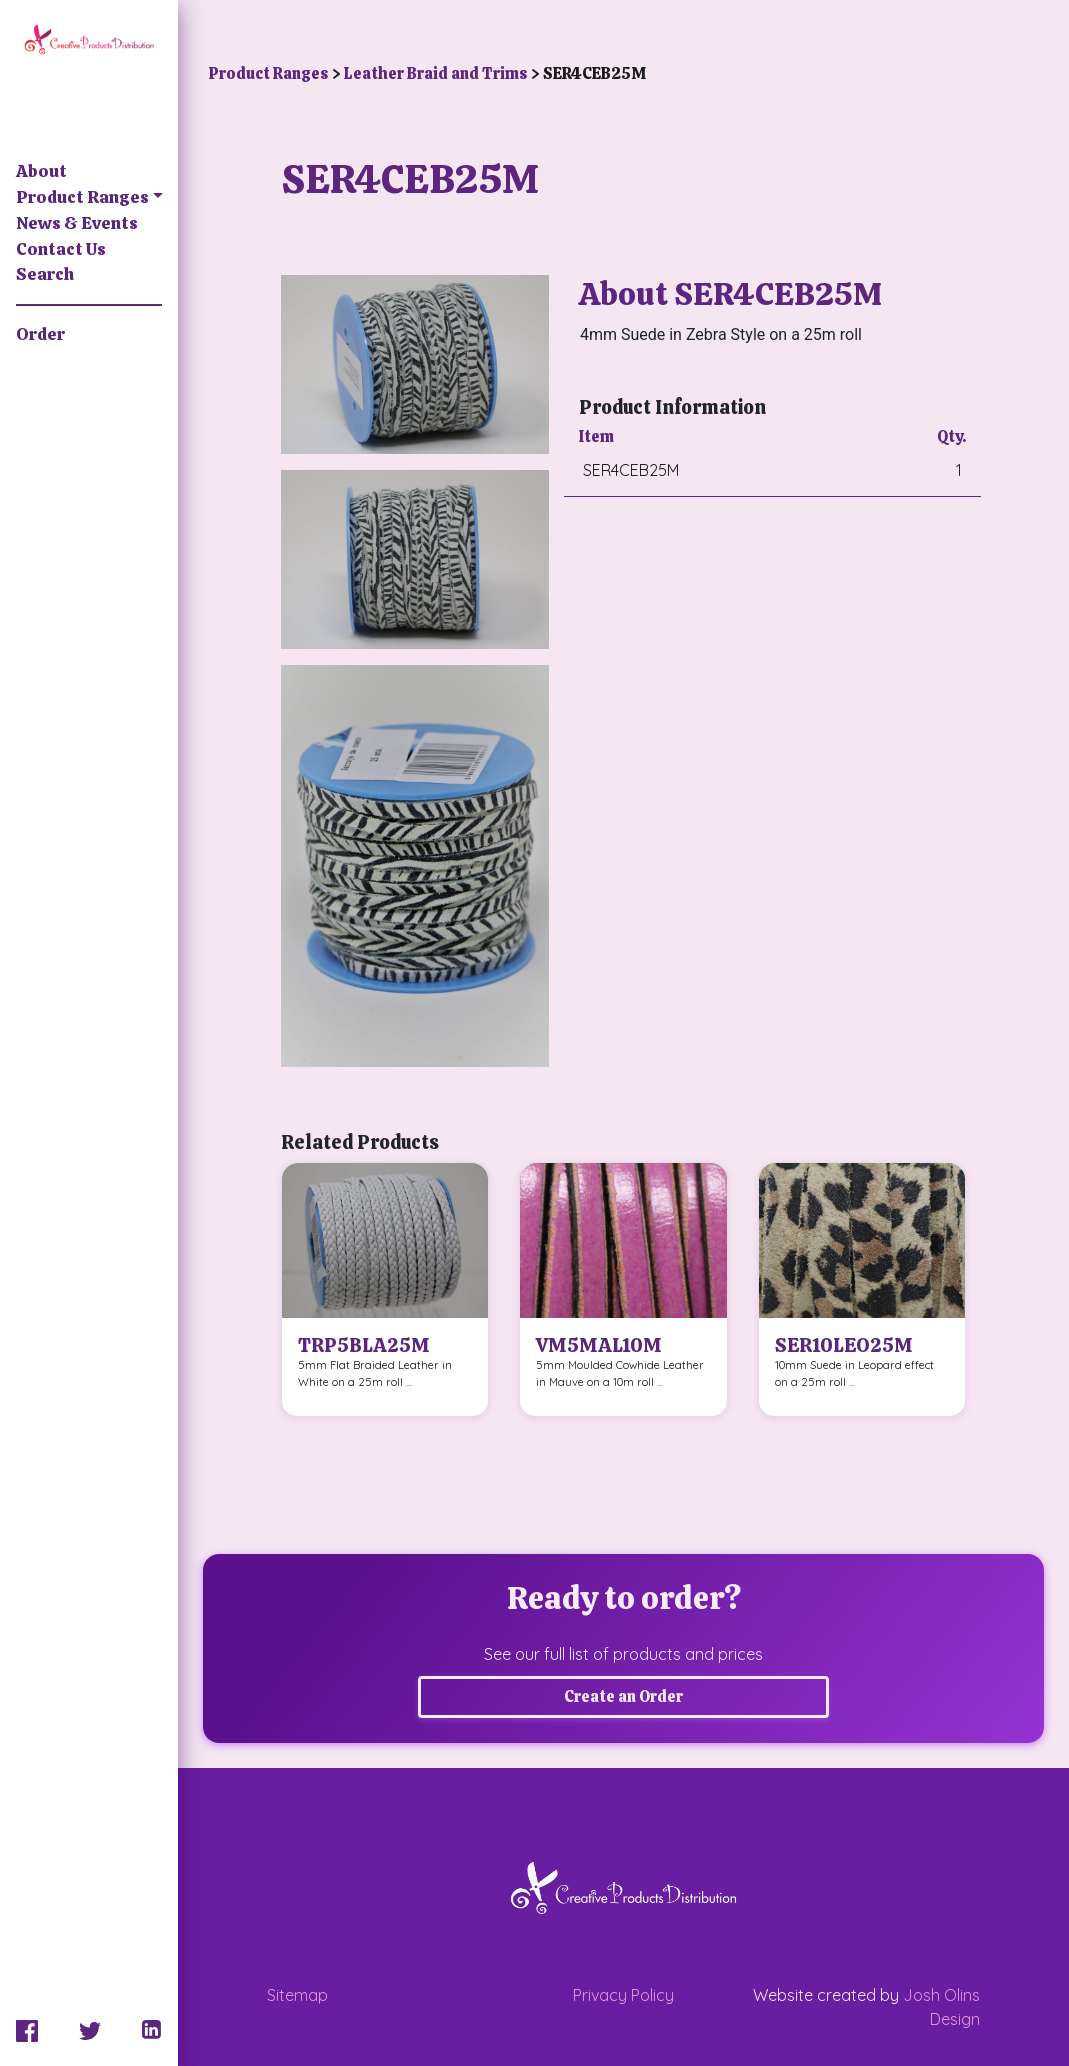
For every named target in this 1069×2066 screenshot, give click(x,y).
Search (45, 274)
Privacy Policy (623, 1995)
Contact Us (61, 249)
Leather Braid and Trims (437, 73)
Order (40, 334)
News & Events (77, 223)
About (41, 171)
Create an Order (623, 1696)
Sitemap (297, 1995)
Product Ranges (82, 197)
